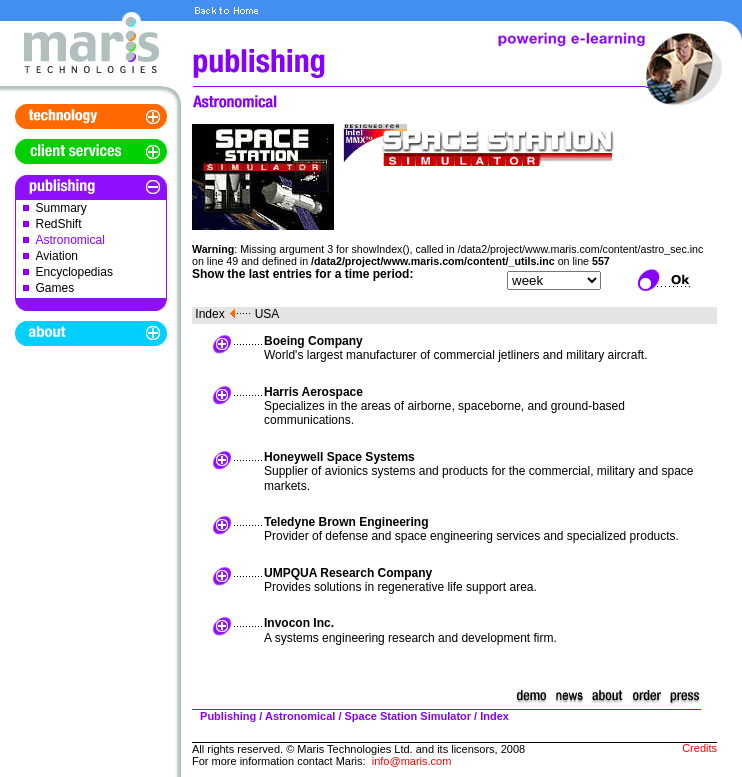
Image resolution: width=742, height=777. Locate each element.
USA (267, 314)
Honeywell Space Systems (339, 457)
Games (55, 288)
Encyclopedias (74, 272)
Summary (61, 208)
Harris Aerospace (313, 392)
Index (209, 314)
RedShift (59, 224)
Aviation (57, 256)
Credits (699, 748)
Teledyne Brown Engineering (346, 522)
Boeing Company (313, 341)
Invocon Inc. (299, 623)
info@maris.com (412, 761)
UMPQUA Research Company (348, 573)
